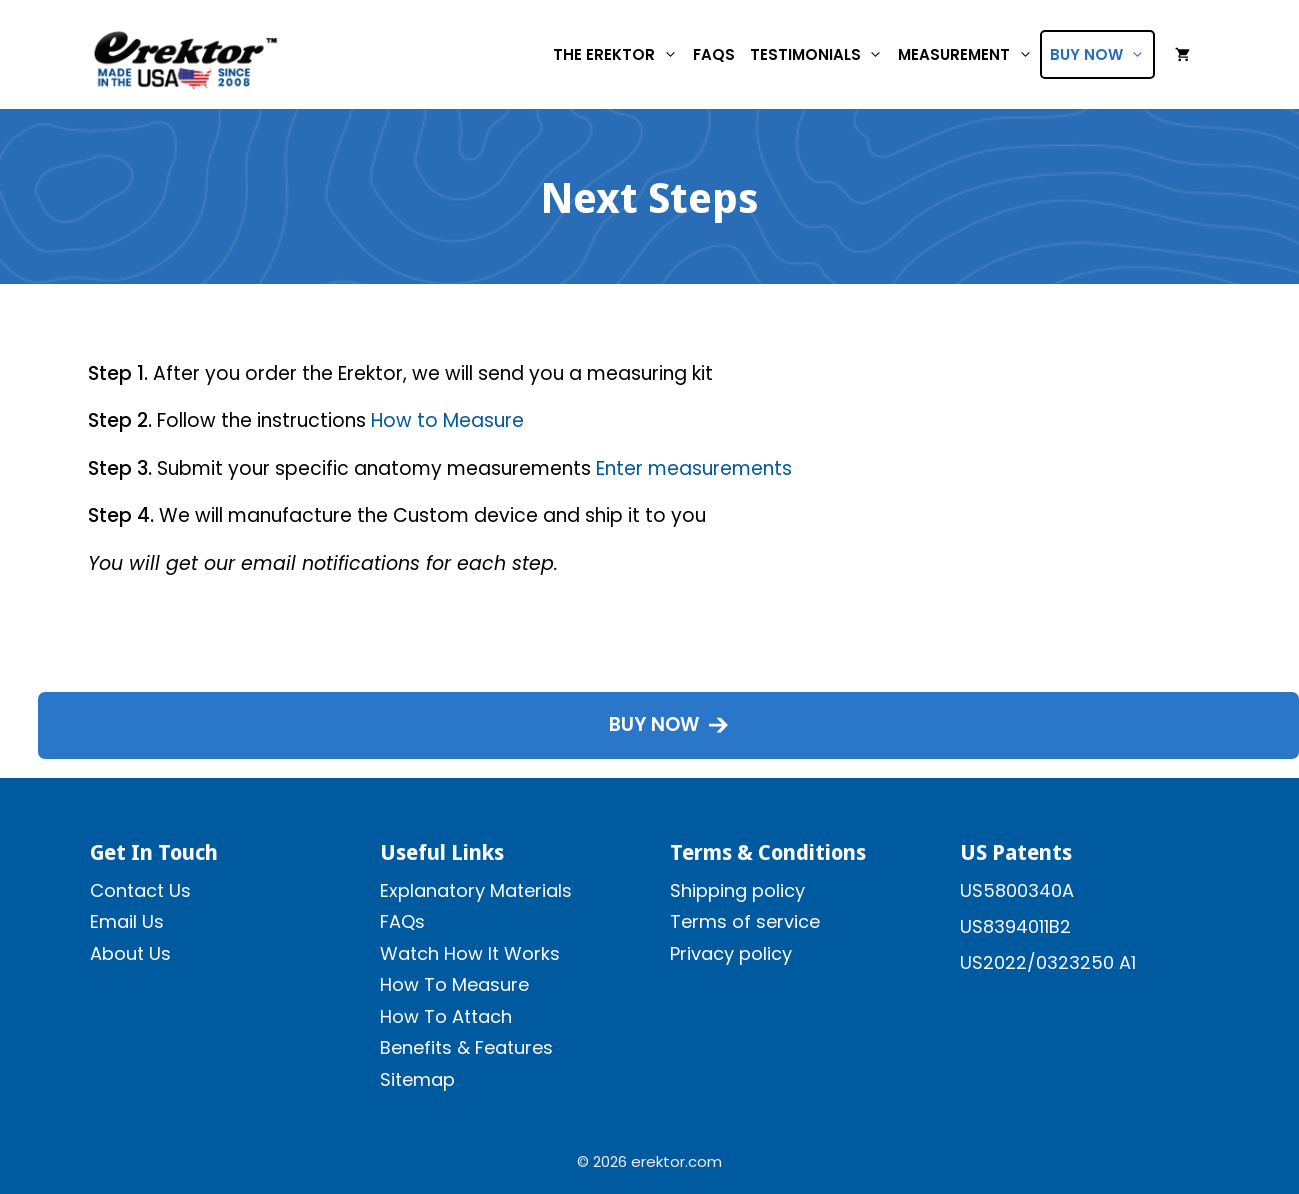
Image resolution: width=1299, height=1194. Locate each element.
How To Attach (446, 1016)
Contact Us (140, 890)
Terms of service (745, 921)
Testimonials (820, 54)
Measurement (969, 54)
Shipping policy (737, 890)
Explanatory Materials (476, 890)
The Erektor (619, 54)
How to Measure (447, 420)
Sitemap (417, 1079)
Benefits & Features (466, 1047)
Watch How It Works (470, 953)
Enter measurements (694, 468)
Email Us (127, 921)
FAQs (714, 54)
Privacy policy (731, 953)
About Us (130, 953)
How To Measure (454, 984)
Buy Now (1101, 54)
